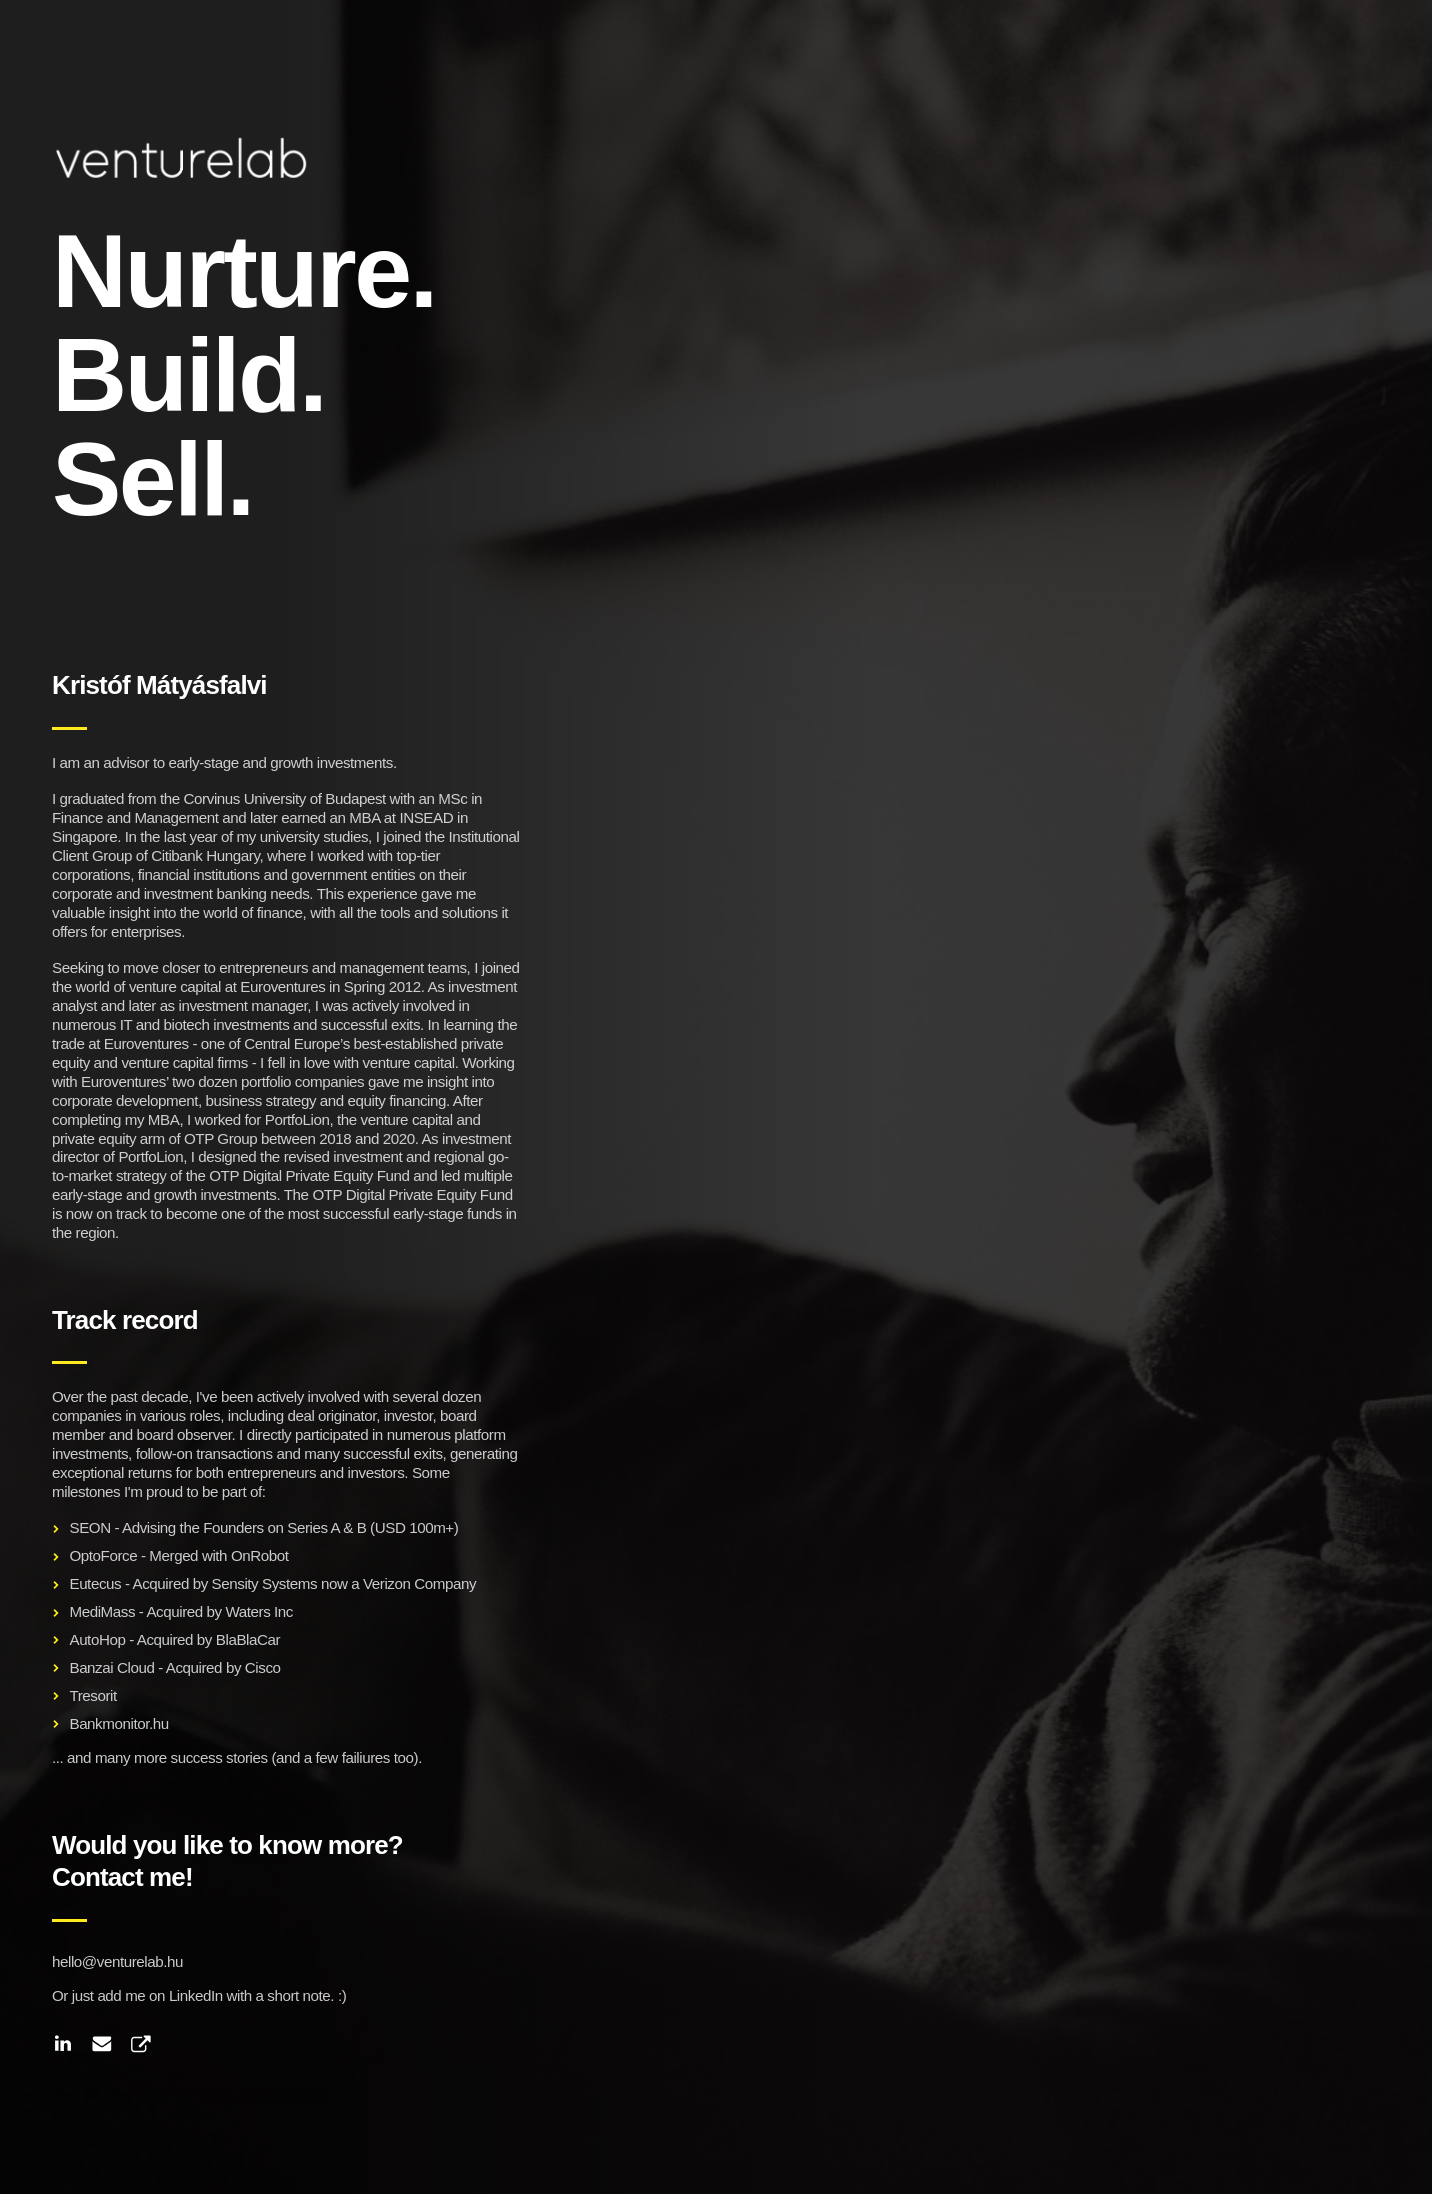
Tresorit (92, 1695)
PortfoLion (297, 1119)
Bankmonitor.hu (118, 1723)
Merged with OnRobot (218, 1555)
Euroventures (282, 986)
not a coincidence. (270, 2093)
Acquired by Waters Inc (219, 1611)
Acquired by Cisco (223, 1667)
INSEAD (426, 817)
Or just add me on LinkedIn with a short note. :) (199, 1995)
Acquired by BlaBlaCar (208, 1639)
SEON (89, 1527)
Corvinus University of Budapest (285, 798)
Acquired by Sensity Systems (225, 1583)
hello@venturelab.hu (117, 1961)
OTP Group (220, 1138)
